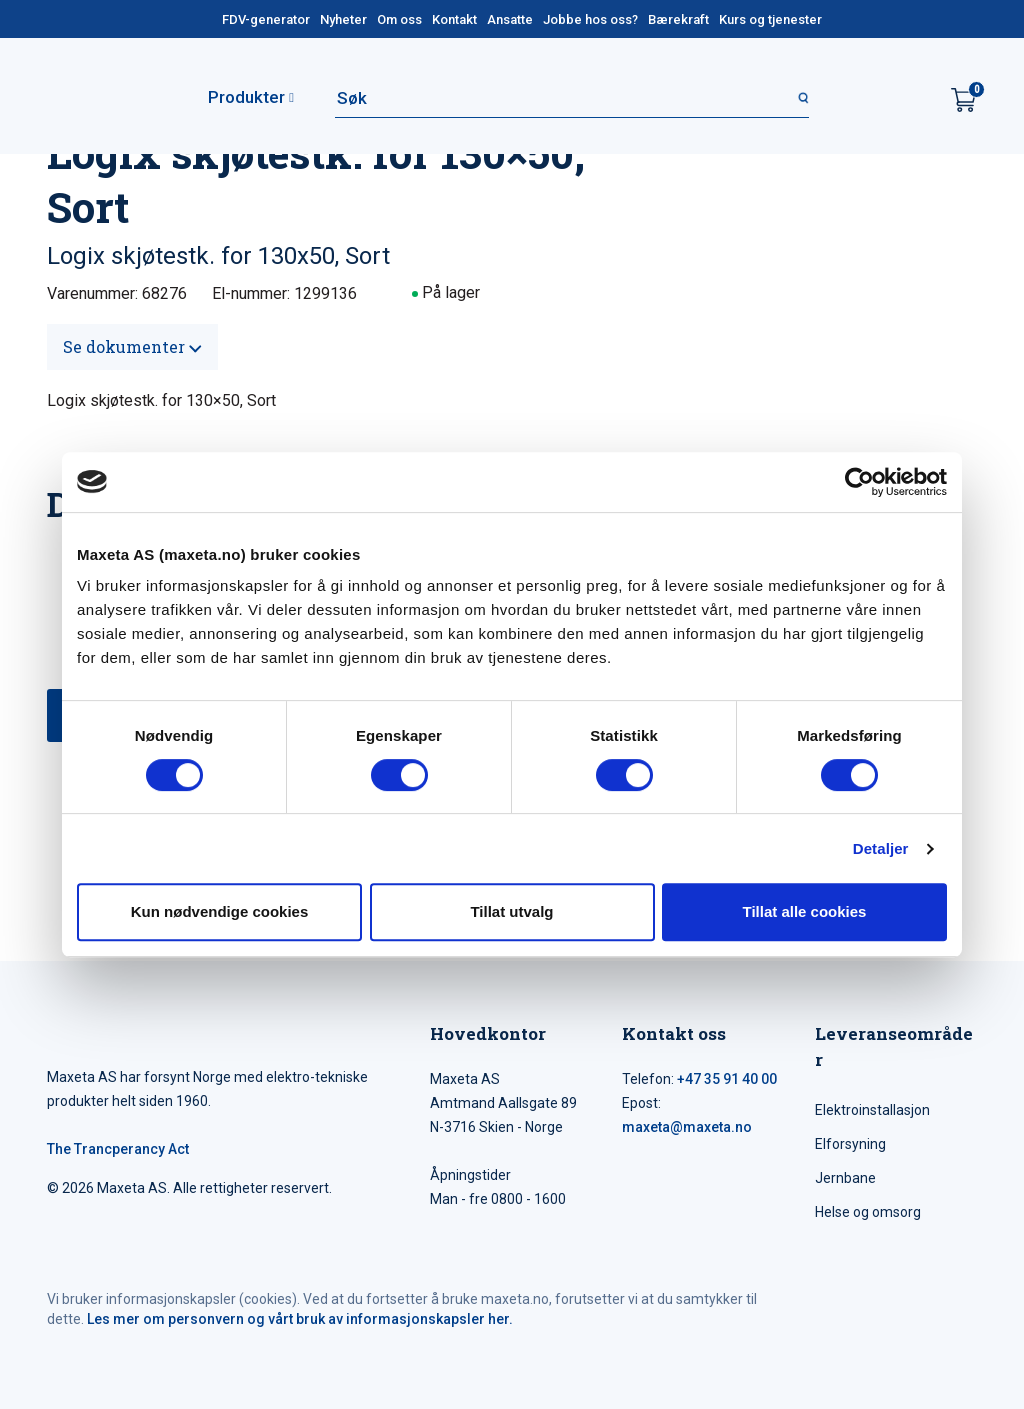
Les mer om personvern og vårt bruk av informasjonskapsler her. (300, 1319)
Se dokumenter (132, 346)
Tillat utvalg (511, 911)
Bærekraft (678, 19)
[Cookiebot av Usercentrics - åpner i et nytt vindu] (859, 482)
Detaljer (881, 848)
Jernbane (845, 1178)
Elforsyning (850, 1144)
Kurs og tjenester (770, 19)
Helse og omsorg (868, 1212)
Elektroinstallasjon (872, 1110)
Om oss (399, 19)
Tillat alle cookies (805, 911)
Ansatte (510, 19)
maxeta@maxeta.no (687, 1127)
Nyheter (343, 19)
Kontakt (454, 19)
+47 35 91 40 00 (727, 1079)
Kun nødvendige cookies (220, 911)
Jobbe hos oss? (590, 19)
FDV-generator (266, 19)
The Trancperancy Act (118, 1149)
